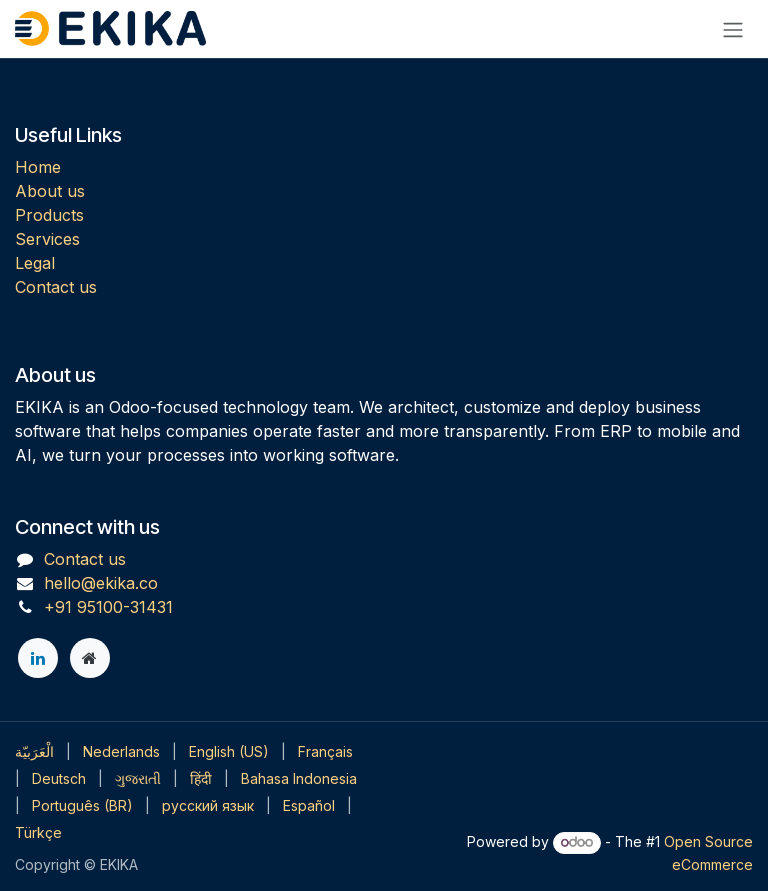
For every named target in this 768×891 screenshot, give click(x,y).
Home (38, 167)
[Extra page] (90, 658)
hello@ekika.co (101, 583)
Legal (35, 263)
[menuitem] (34, 751)
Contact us (56, 287)
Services (47, 239)
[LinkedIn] (38, 658)
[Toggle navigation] (733, 29)
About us (50, 191)
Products (49, 215)
